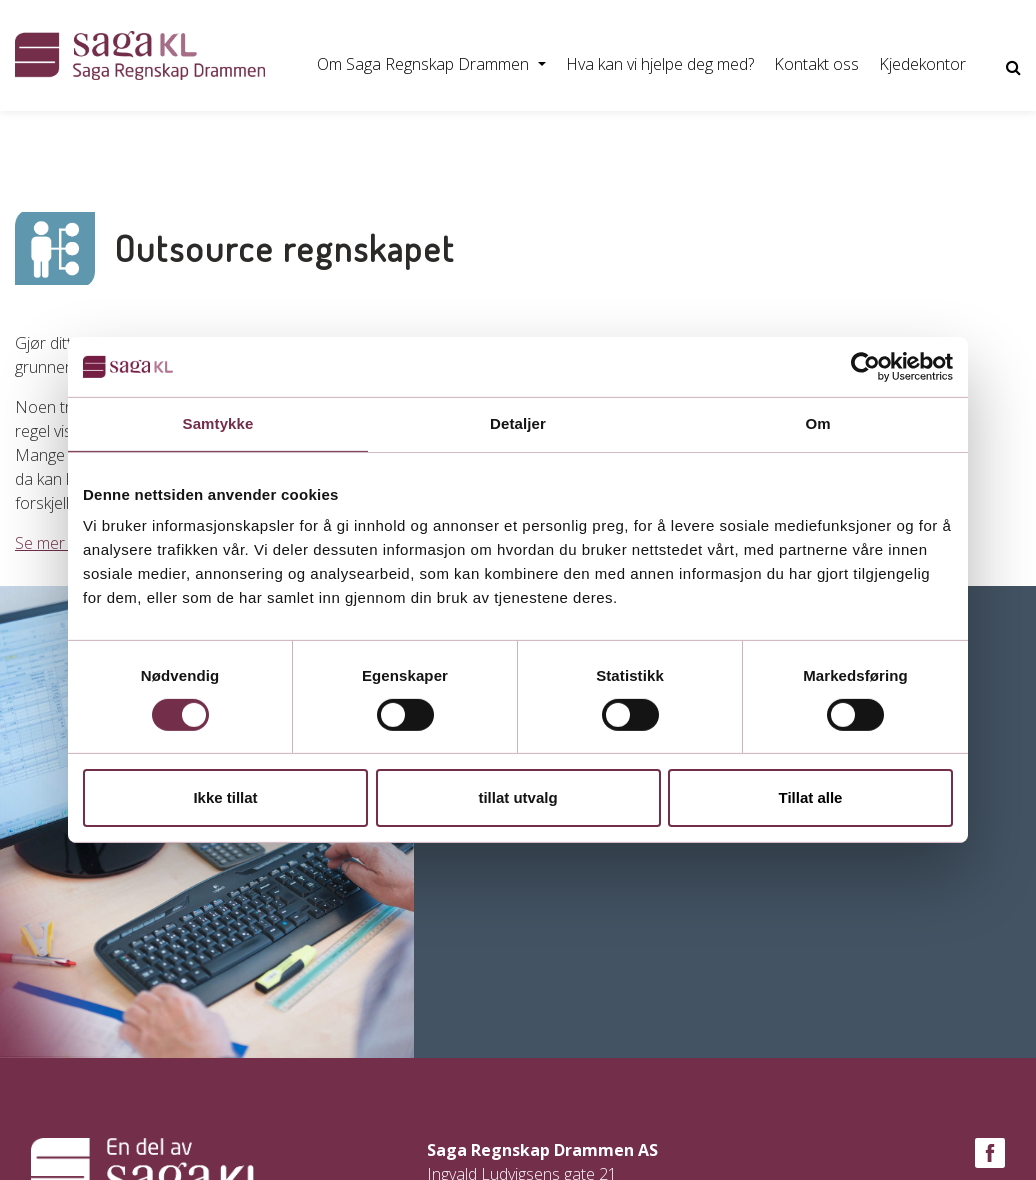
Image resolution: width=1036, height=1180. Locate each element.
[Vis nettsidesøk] (1013, 68)
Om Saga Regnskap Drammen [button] (425, 64)
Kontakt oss (816, 64)
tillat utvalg (517, 797)
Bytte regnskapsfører (189, 139)
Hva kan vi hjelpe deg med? (660, 64)
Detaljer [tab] (518, 423)
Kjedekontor (922, 64)
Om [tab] (817, 423)
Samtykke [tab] (218, 423)
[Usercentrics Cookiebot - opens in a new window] (865, 367)
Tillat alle (811, 797)
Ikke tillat (225, 797)
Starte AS (49, 139)
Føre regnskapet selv (370, 139)
